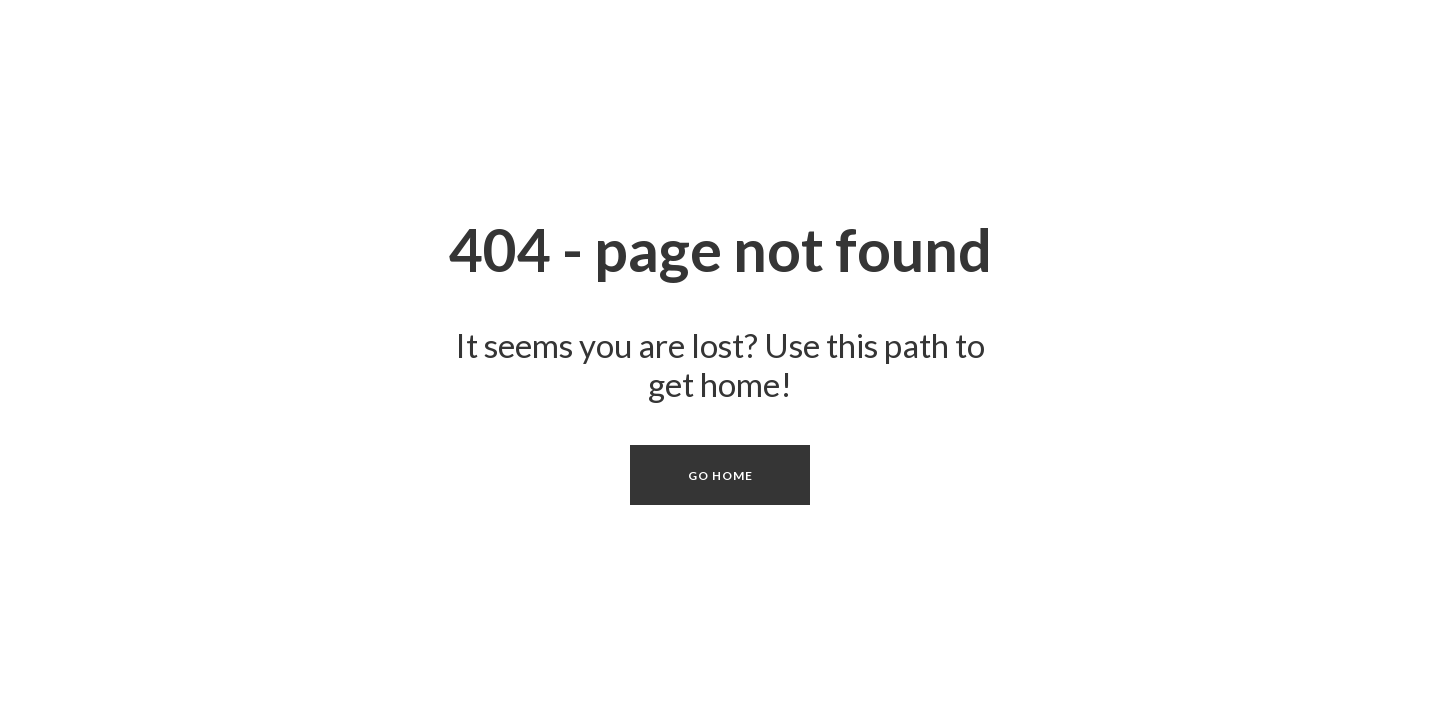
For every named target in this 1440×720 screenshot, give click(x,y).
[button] (720, 475)
